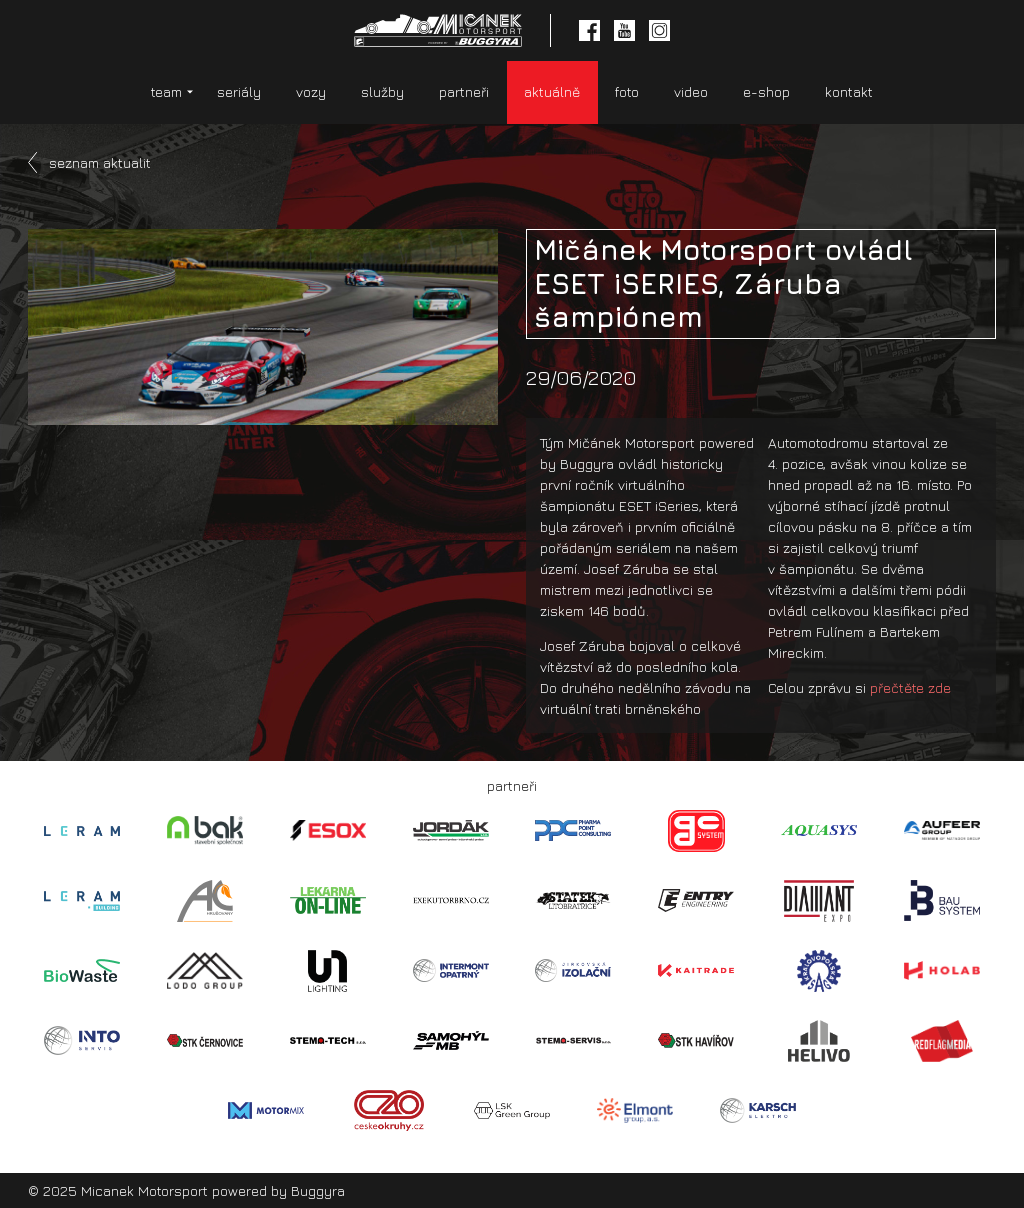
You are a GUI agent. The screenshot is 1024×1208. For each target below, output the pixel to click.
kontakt (849, 91)
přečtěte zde (910, 687)
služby (382, 91)
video (691, 91)
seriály (239, 91)
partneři (464, 91)
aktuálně (552, 91)
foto (627, 91)
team (166, 91)
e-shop (766, 91)
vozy (311, 91)
